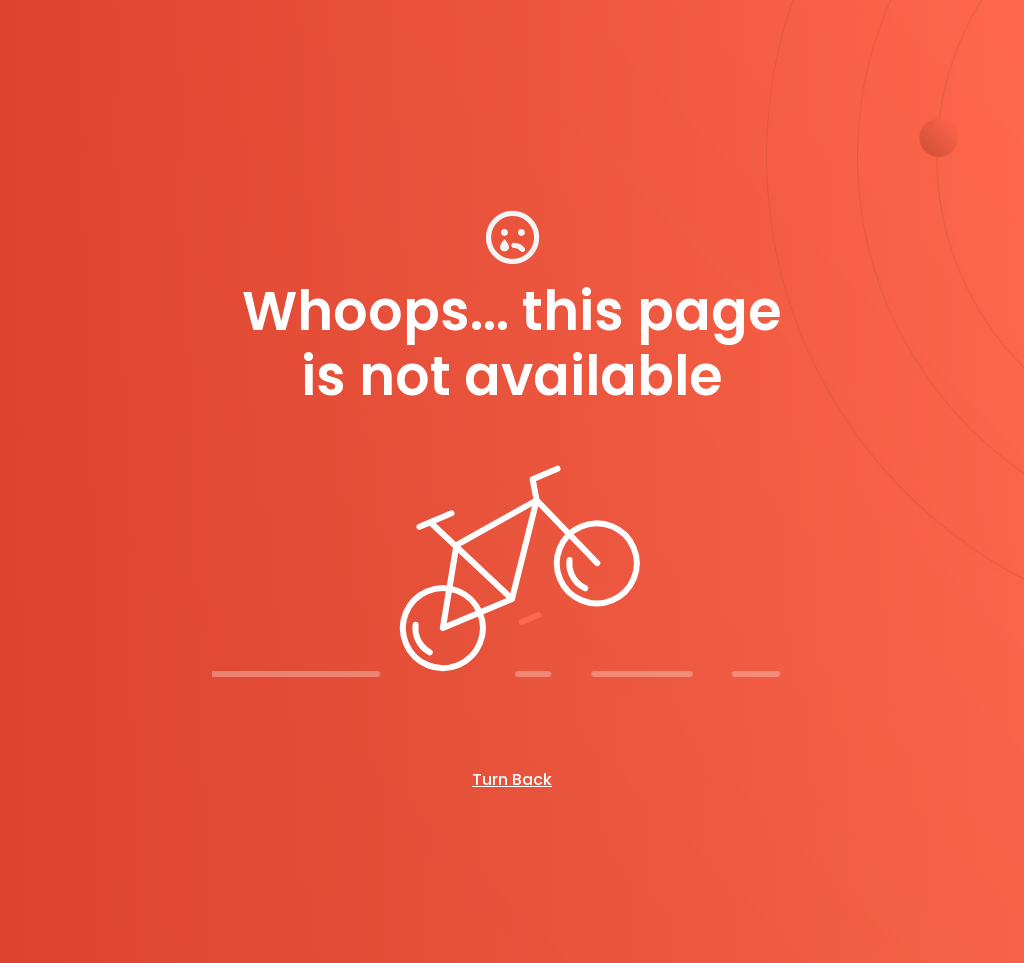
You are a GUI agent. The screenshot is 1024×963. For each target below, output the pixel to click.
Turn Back (512, 779)
